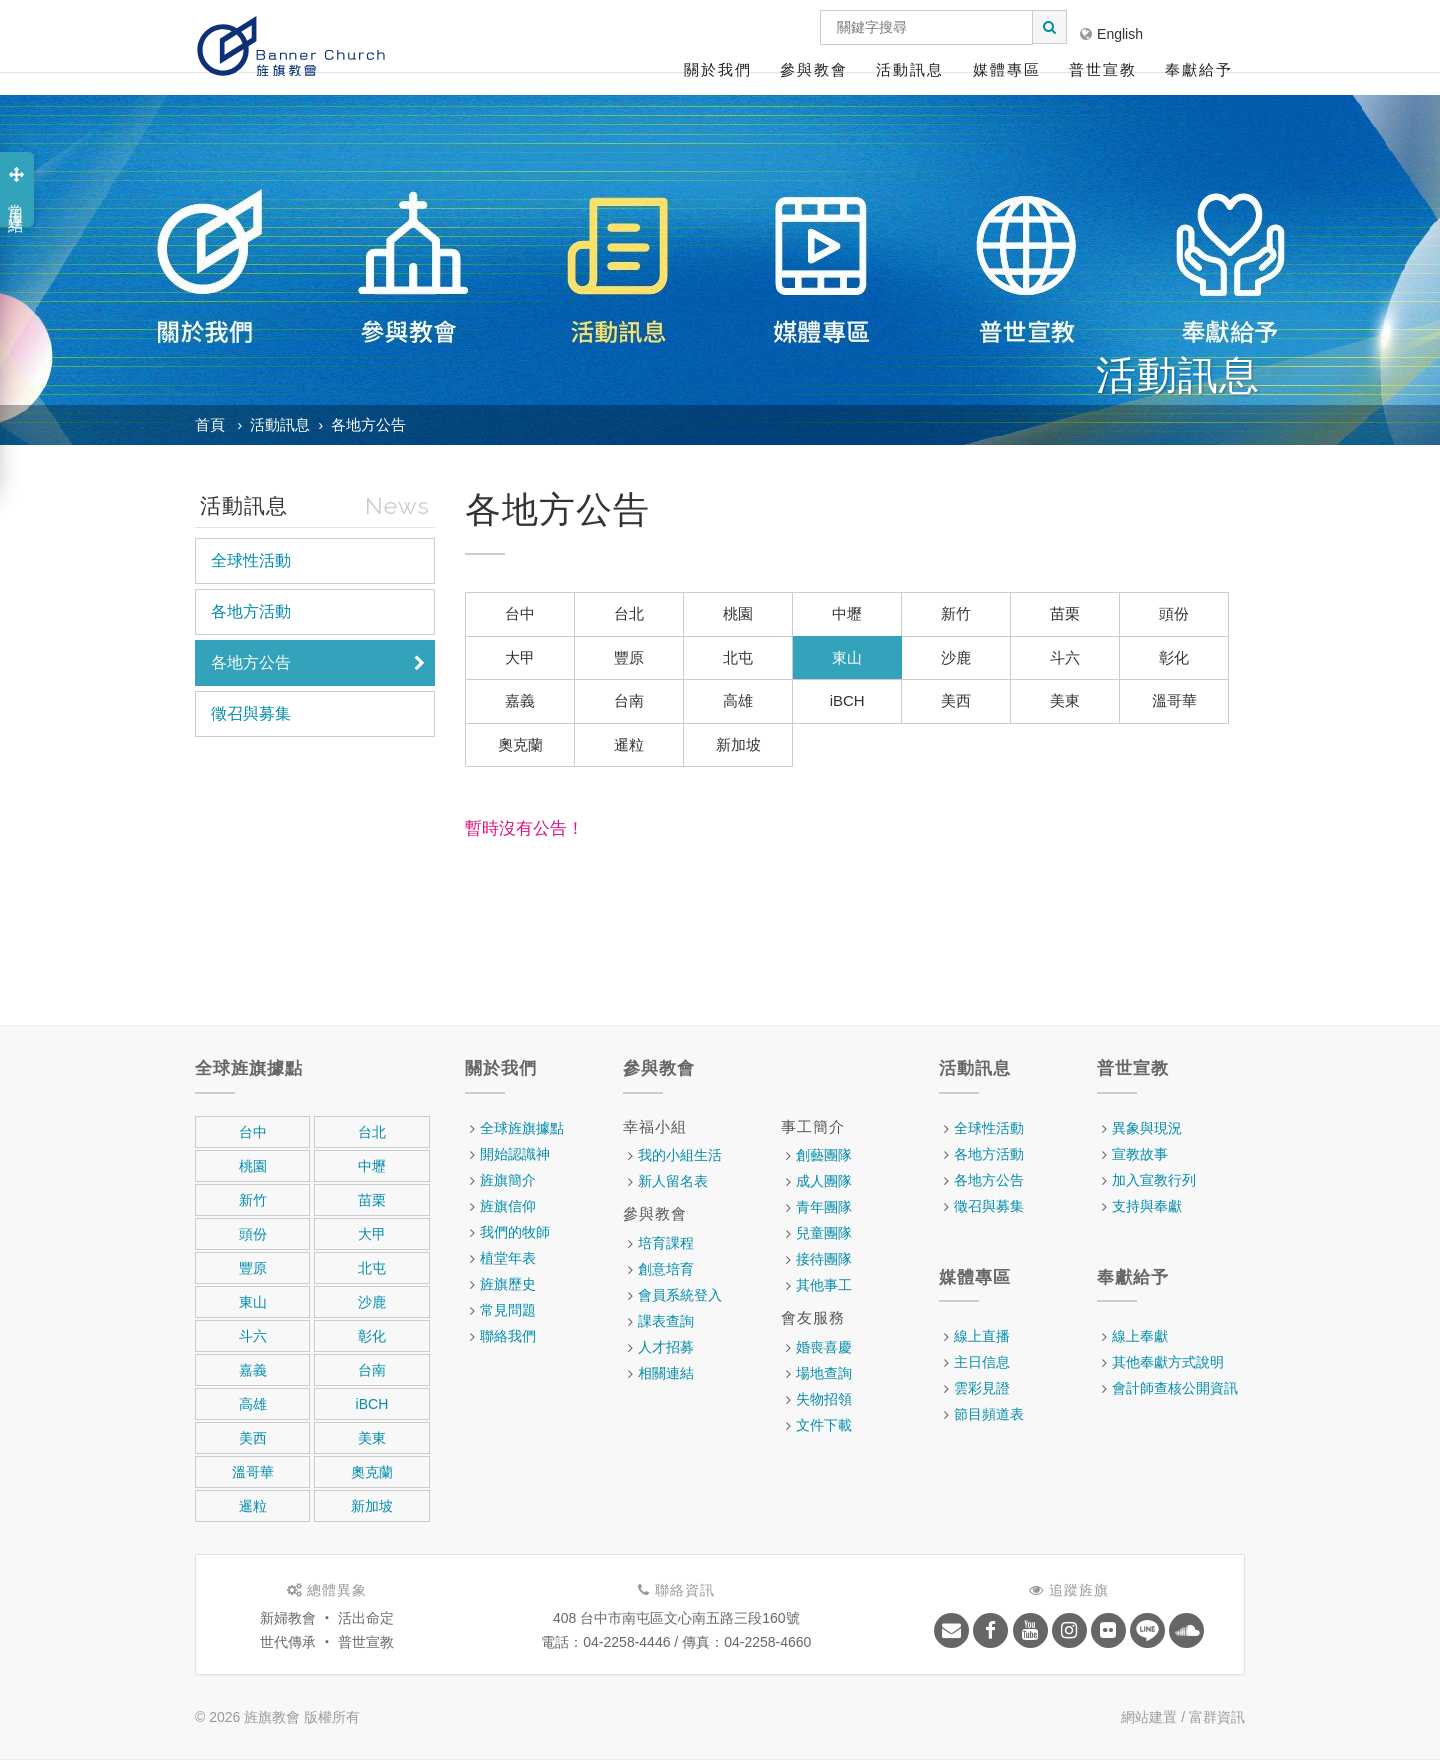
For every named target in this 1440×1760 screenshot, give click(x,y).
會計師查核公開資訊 (1175, 1388)
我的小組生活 (680, 1155)
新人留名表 (673, 1181)
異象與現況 (1147, 1128)
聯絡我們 (508, 1336)
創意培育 (666, 1269)
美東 (1065, 700)
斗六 (1065, 657)
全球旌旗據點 (522, 1128)
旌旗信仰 (508, 1206)
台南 (629, 700)
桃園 (738, 613)
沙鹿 (956, 657)
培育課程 (666, 1243)
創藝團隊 (824, 1155)
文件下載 (824, 1425)
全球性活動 (251, 560)
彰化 (1174, 657)
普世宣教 (1103, 69)
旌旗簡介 (508, 1180)
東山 (847, 657)
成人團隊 (824, 1181)
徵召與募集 (251, 713)
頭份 (1174, 613)
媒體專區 (1007, 69)
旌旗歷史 (508, 1284)
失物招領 (824, 1399)
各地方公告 (368, 424)
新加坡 (738, 744)
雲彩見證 (982, 1388)
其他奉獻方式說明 (1168, 1362)
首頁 (210, 424)
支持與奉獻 (1147, 1206)
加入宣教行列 (1154, 1180)
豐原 (629, 657)
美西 (956, 700)
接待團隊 (824, 1259)
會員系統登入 (680, 1295)
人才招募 (666, 1347)
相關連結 (666, 1373)
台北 (629, 613)
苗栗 (1065, 613)
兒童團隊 (824, 1233)
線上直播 (982, 1336)
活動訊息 (910, 69)
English (1111, 34)
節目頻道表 (989, 1414)
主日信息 (982, 1362)
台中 (520, 613)
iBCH (847, 700)
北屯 (738, 657)
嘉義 (520, 700)
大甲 (520, 657)
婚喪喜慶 (824, 1347)
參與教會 (814, 69)
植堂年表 (508, 1258)
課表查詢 (666, 1321)
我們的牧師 (515, 1232)
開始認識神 (515, 1154)
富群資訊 (1217, 1717)
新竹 (956, 613)
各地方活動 (251, 611)
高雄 (738, 700)
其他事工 (824, 1285)
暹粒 (629, 744)
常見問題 (508, 1310)
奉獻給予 (1199, 69)
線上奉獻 (1140, 1336)
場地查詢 (824, 1373)
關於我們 (718, 69)
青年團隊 (824, 1207)
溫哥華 (1174, 700)
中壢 (847, 613)
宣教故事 (1140, 1154)
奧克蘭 (520, 744)
